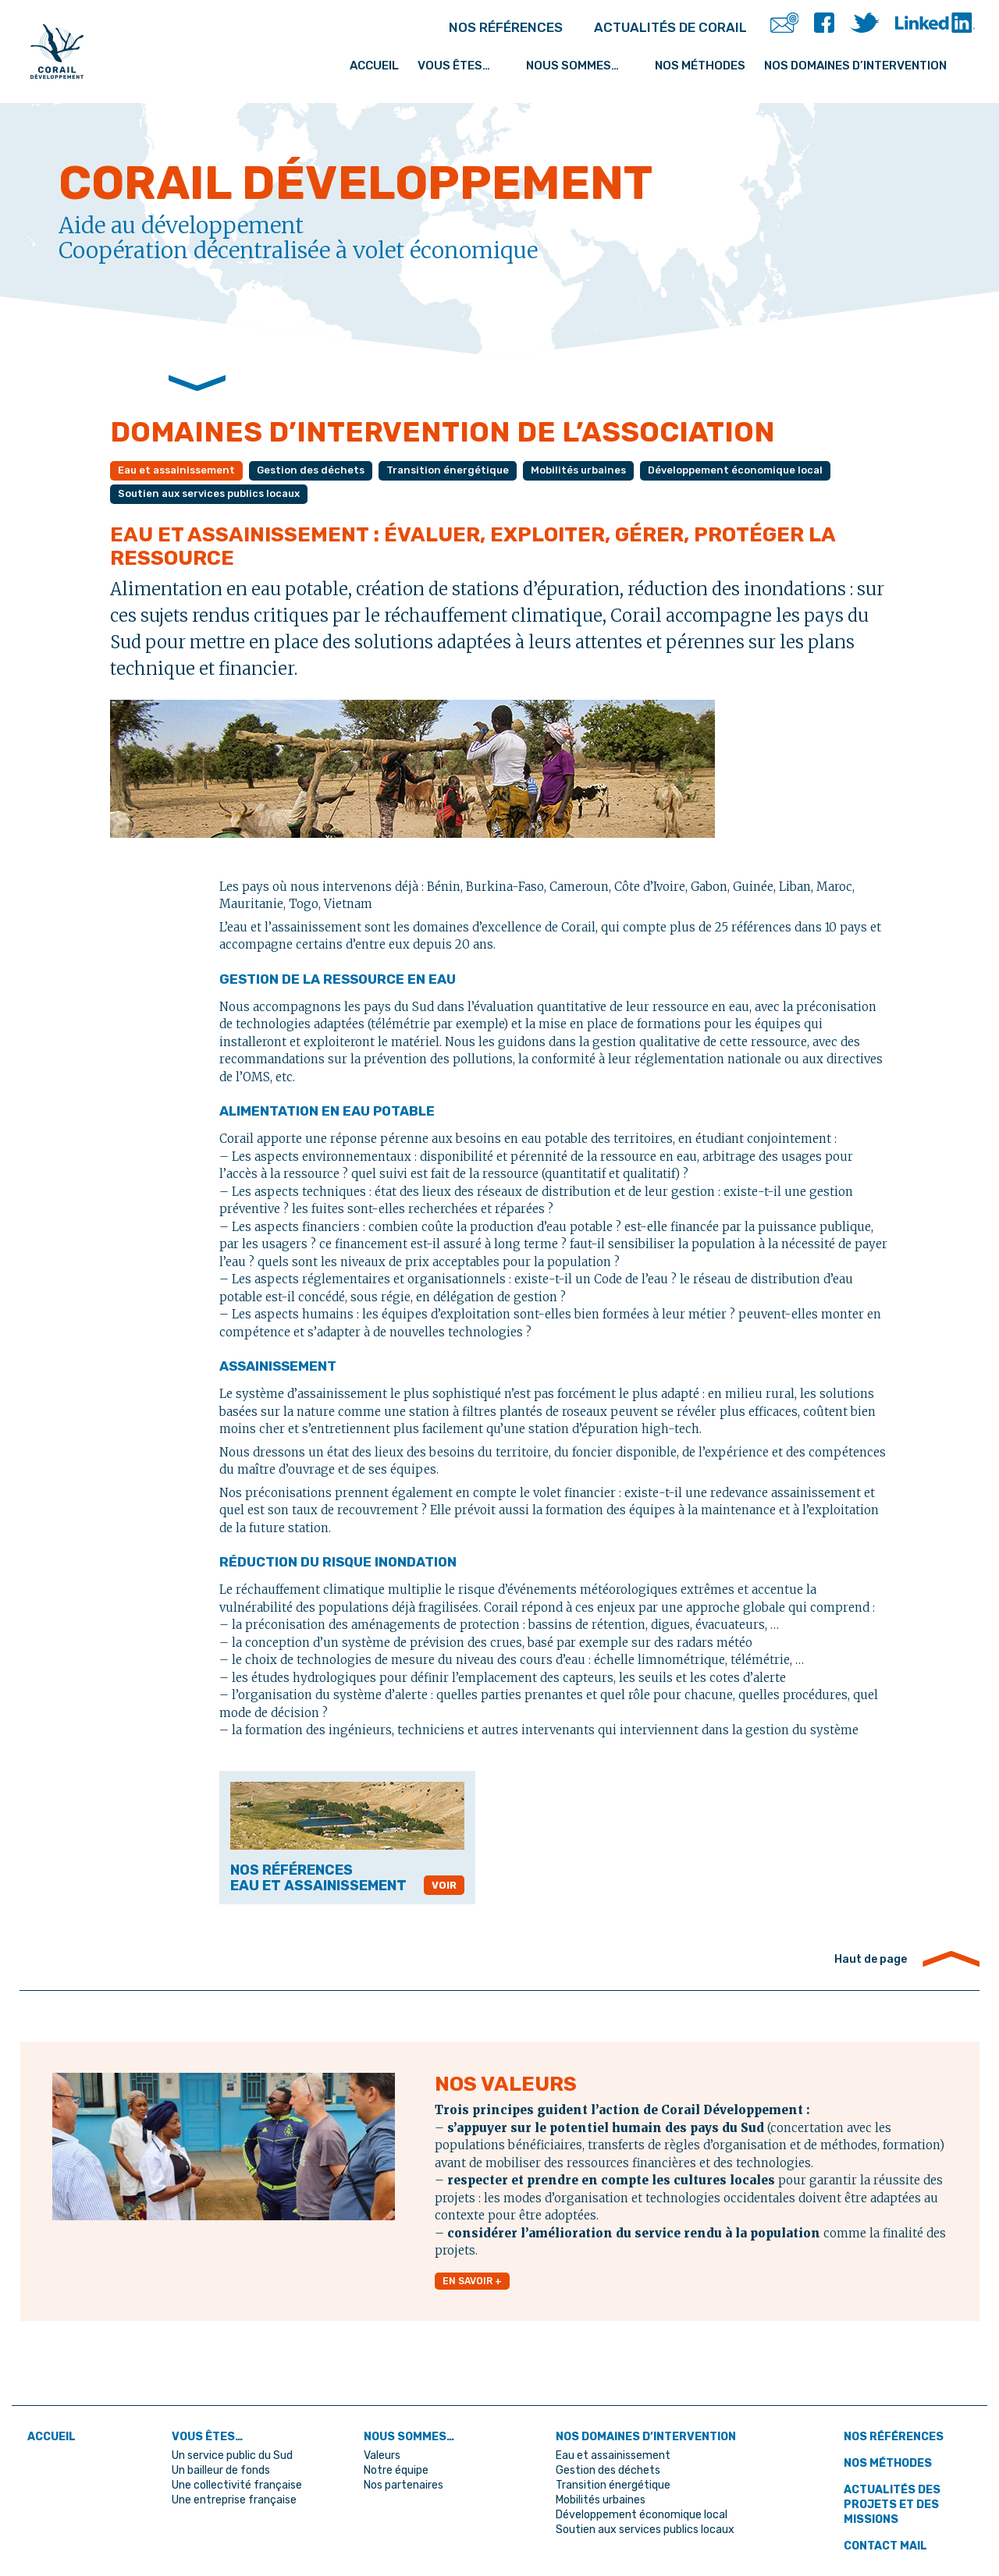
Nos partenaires (406, 2482)
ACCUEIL (53, 2436)
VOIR (443, 1886)
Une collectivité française (240, 2482)
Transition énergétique (461, 470)
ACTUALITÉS (642, 26)
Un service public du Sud (237, 2454)
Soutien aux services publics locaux (215, 495)
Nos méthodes (699, 57)
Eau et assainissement (180, 470)
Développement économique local (761, 470)
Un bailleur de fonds (225, 2468)
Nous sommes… (583, 57)
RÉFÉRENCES (427, 26)
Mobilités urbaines (598, 470)
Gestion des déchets (319, 470)
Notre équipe (398, 2468)
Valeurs (383, 2454)
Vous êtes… (477, 57)
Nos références (897, 2436)
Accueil (393, 57)
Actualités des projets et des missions (896, 2502)
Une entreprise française (238, 2496)
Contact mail (889, 2542)
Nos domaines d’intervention (865, 57)
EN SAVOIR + (474, 2284)
